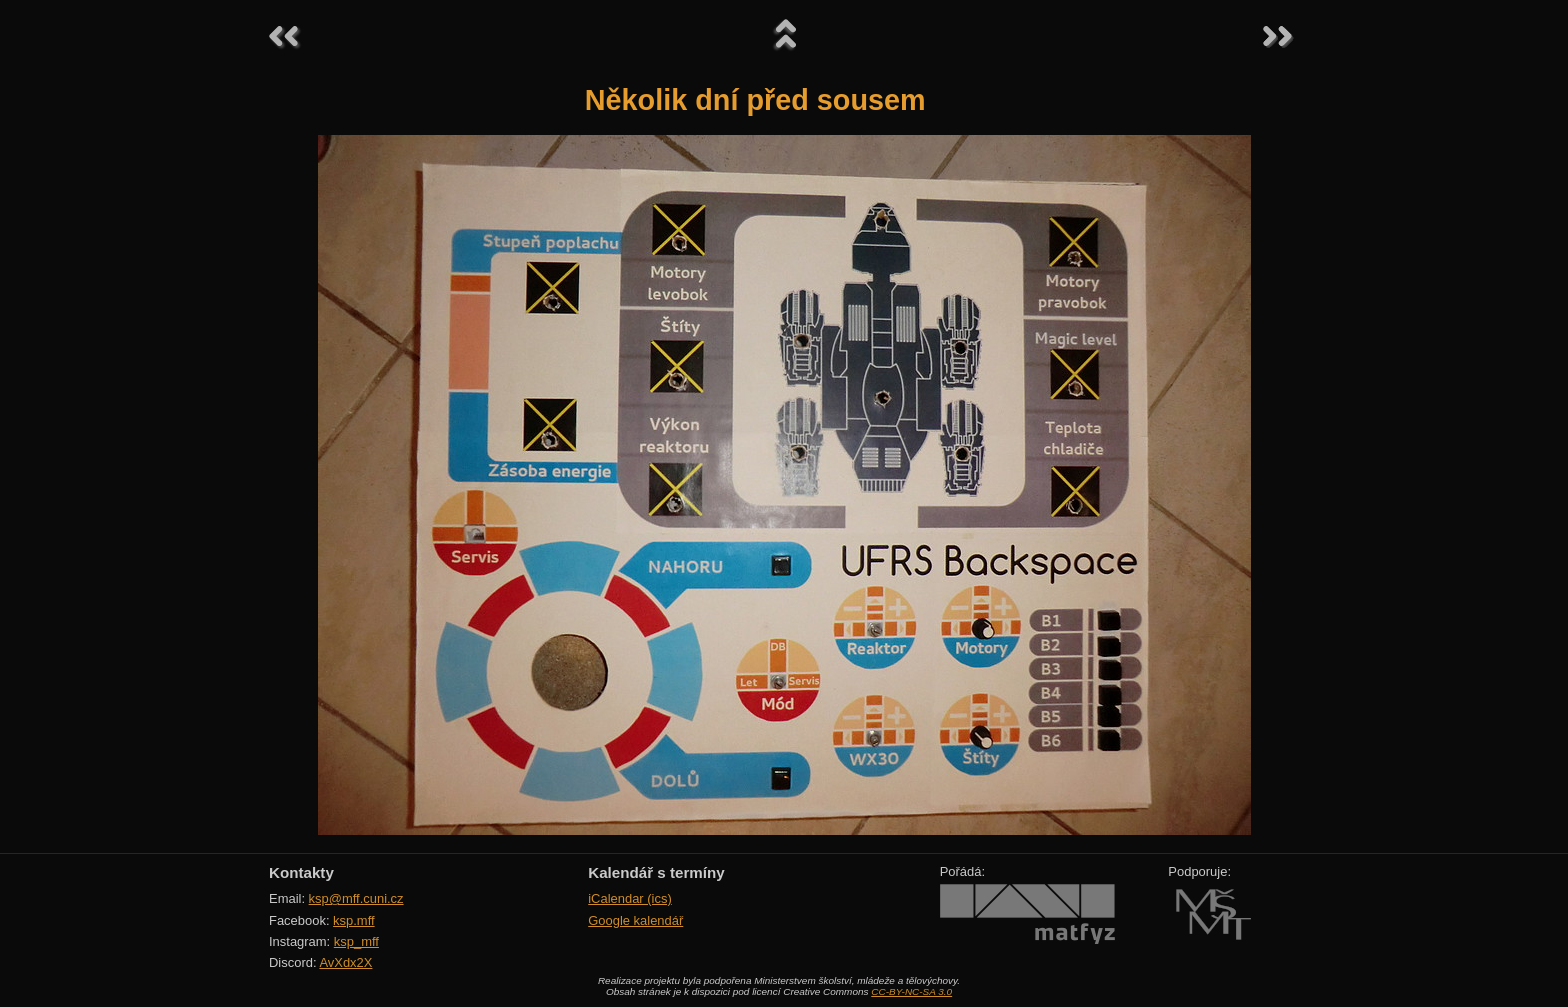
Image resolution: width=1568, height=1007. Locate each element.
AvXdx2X (345, 962)
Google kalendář (635, 920)
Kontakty (301, 872)
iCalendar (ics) (630, 898)
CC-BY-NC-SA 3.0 (911, 991)
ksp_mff (356, 941)
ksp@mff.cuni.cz (356, 898)
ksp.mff (354, 920)
